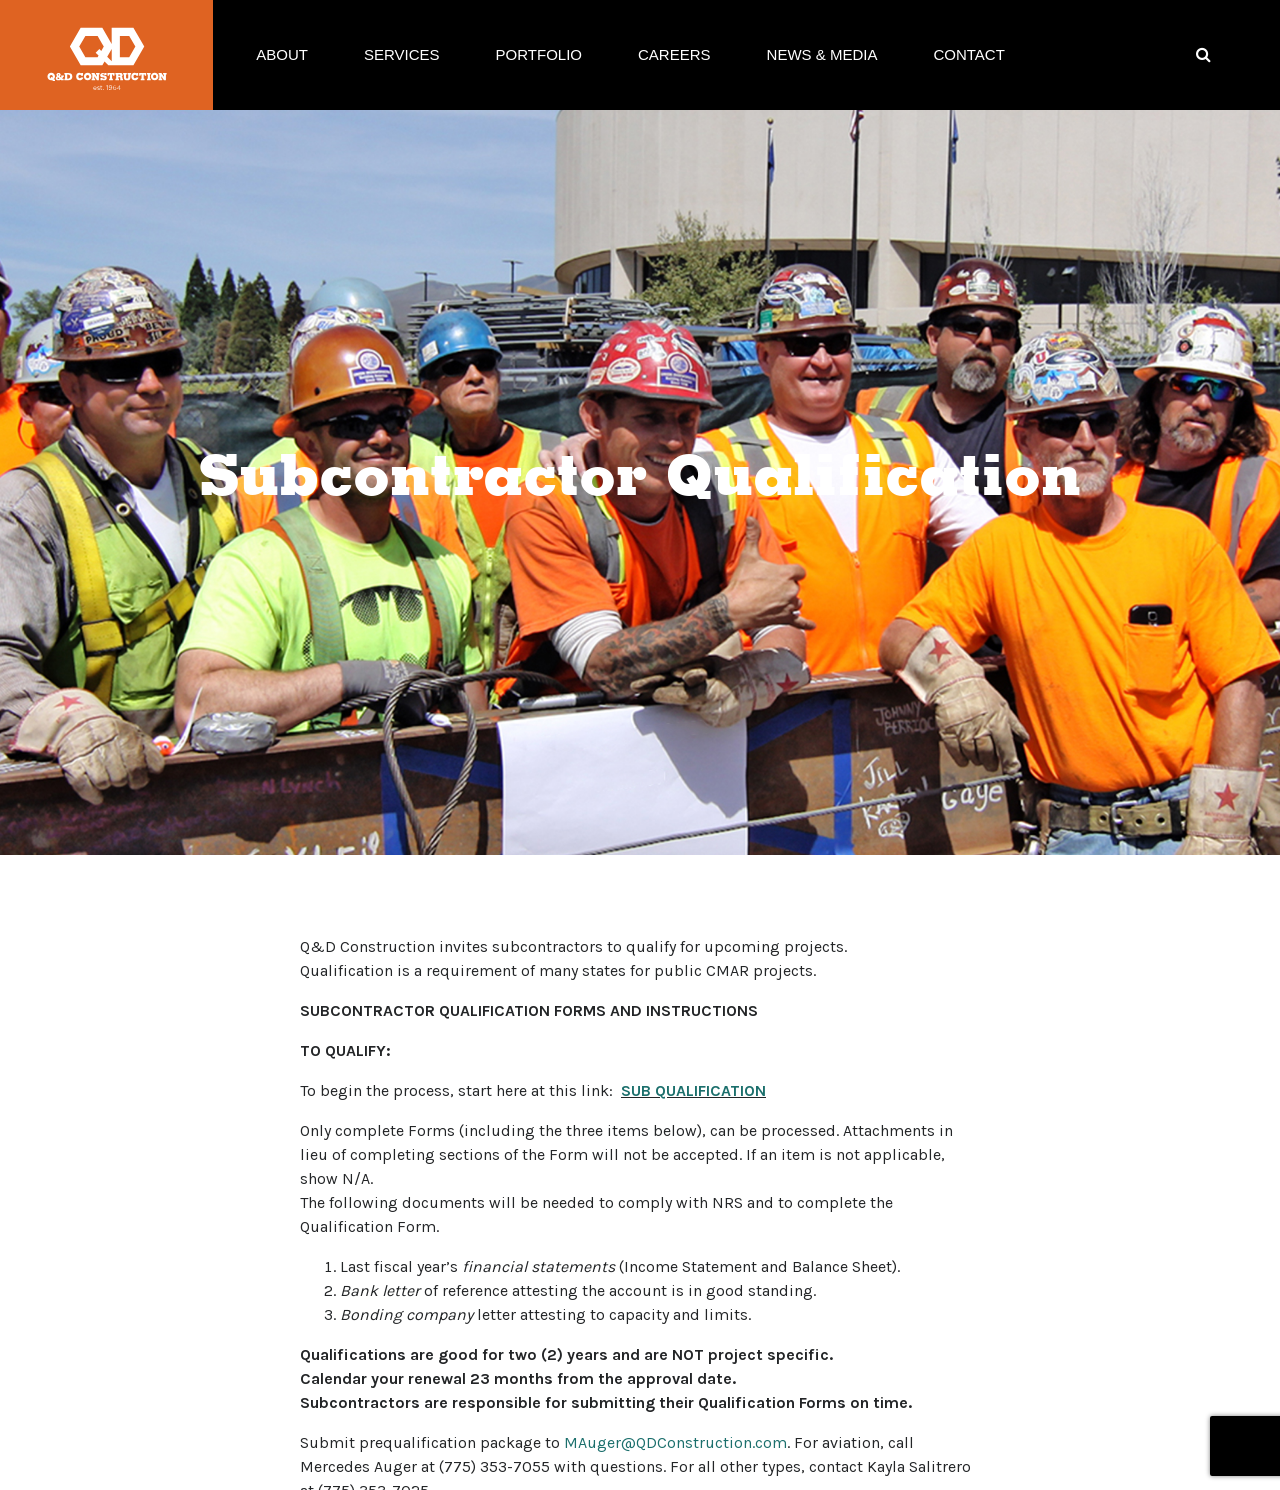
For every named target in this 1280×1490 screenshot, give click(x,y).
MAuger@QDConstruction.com (675, 1442)
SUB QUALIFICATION (693, 1090)
